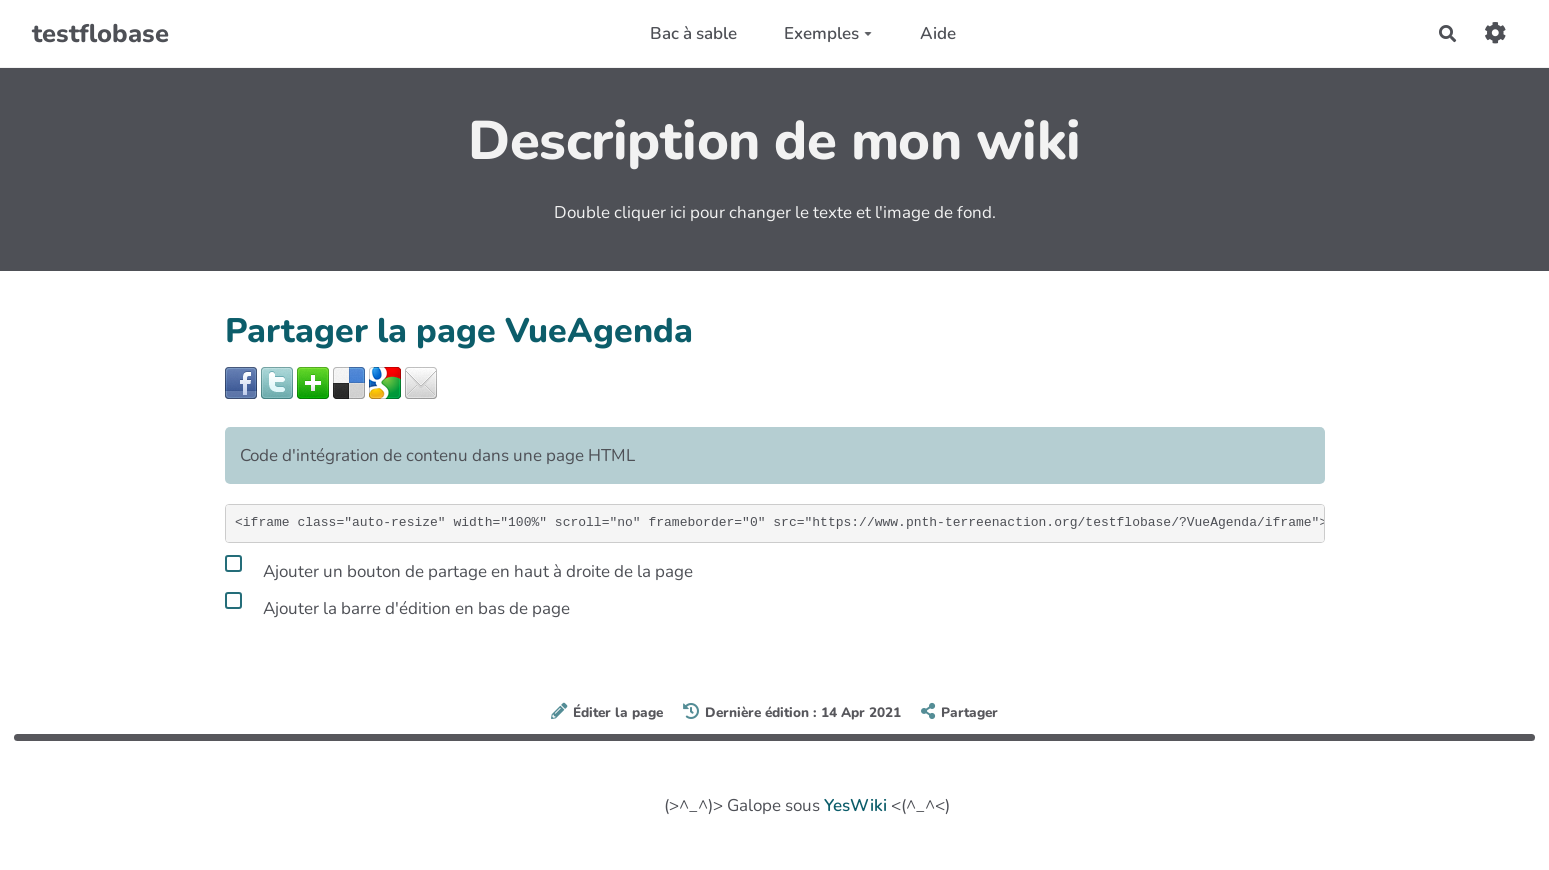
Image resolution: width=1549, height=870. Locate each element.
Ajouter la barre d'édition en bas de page (397, 605)
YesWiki (855, 805)
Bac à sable (693, 33)
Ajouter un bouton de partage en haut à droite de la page (459, 568)
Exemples (828, 33)
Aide (938, 33)
